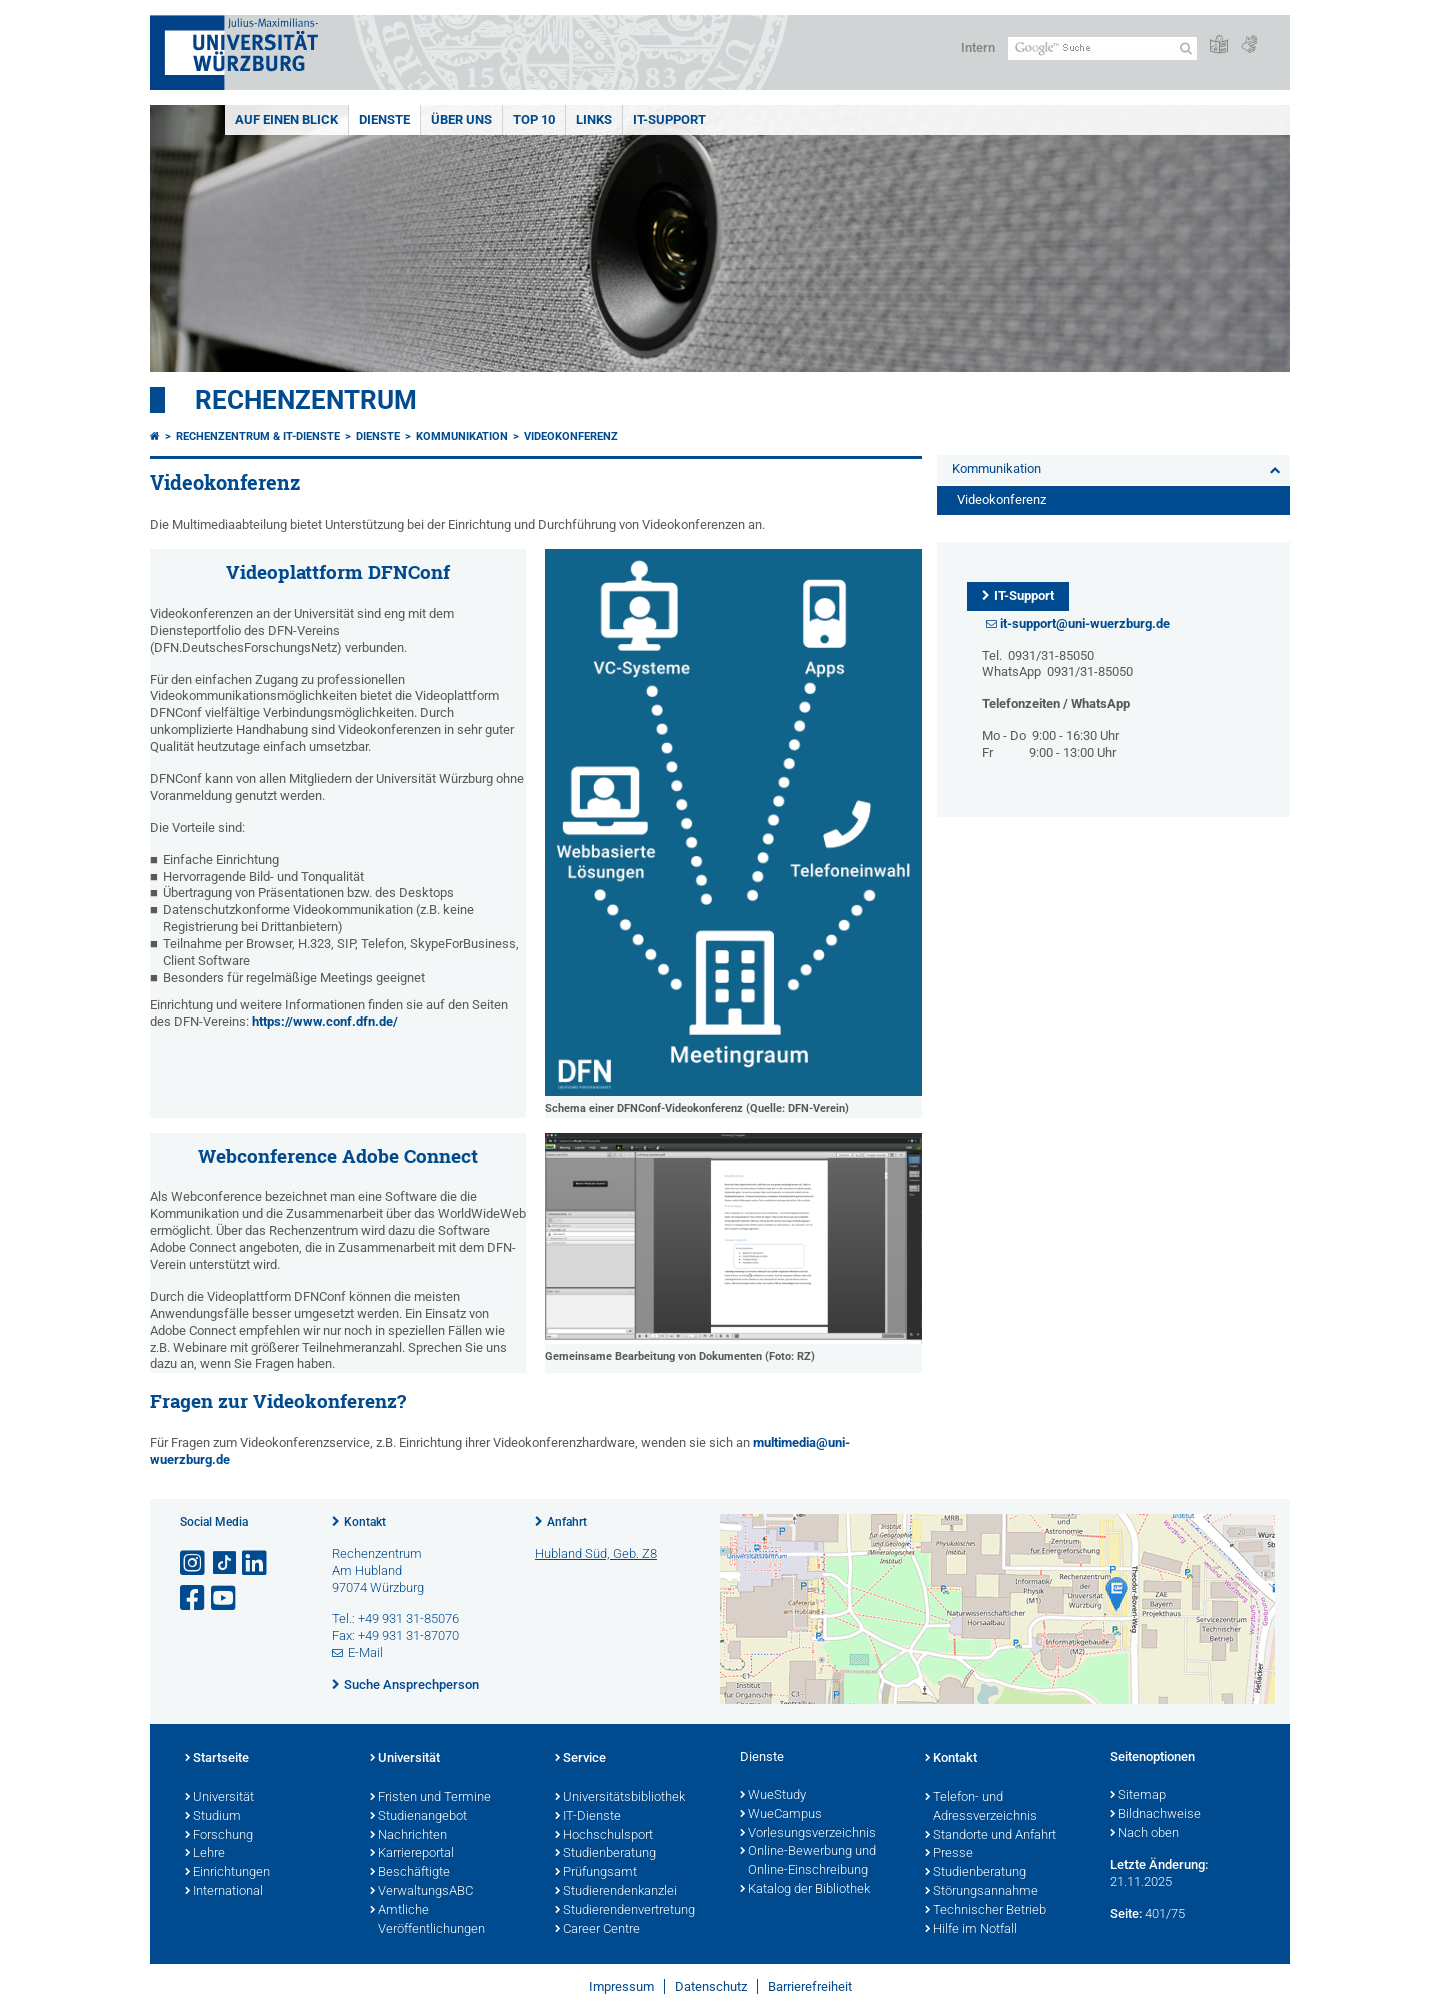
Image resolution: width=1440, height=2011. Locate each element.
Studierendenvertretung (625, 1911)
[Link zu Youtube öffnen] (225, 1598)
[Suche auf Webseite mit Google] (1102, 48)
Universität (219, 1798)
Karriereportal (412, 1854)
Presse (949, 1854)
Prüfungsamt (596, 1873)
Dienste (384, 119)
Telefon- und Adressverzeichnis (981, 1807)
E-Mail (365, 1652)
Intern (978, 47)
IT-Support (669, 119)
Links (594, 119)
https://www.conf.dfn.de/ (325, 1021)
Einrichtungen (227, 1873)
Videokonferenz (571, 436)
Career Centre (597, 1930)
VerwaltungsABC (421, 1892)
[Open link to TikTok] (225, 1563)
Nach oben (1144, 1834)
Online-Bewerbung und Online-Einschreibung (808, 1861)
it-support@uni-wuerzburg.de (1085, 623)
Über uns (461, 119)
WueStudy (773, 1796)
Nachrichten (408, 1836)
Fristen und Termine (430, 1798)
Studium (213, 1817)
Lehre (205, 1854)
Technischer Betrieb (985, 1911)
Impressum (621, 1986)
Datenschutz (711, 1986)
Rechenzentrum (306, 400)
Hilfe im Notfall (971, 1930)
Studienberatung (605, 1854)
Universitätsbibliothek (620, 1798)
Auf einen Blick (286, 119)
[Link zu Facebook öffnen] (194, 1598)
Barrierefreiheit (810, 1986)
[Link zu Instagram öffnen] (194, 1563)
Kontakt (365, 1522)
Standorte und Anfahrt (990, 1836)
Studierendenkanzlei (616, 1892)
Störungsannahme (981, 1892)
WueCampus (781, 1815)
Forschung (219, 1836)
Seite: (1126, 1913)
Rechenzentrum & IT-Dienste (258, 436)
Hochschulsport (604, 1836)
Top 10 (534, 119)
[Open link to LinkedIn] (256, 1563)
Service (580, 1759)
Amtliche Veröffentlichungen (427, 1920)
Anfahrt (567, 1522)
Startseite (217, 1759)
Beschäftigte (410, 1873)
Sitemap (1138, 1796)
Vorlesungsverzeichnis (808, 1834)
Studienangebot (418, 1817)
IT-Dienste (588, 1817)
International (224, 1892)
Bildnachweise (1155, 1815)
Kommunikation (462, 436)
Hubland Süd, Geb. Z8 (596, 1553)
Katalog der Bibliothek (805, 1890)
